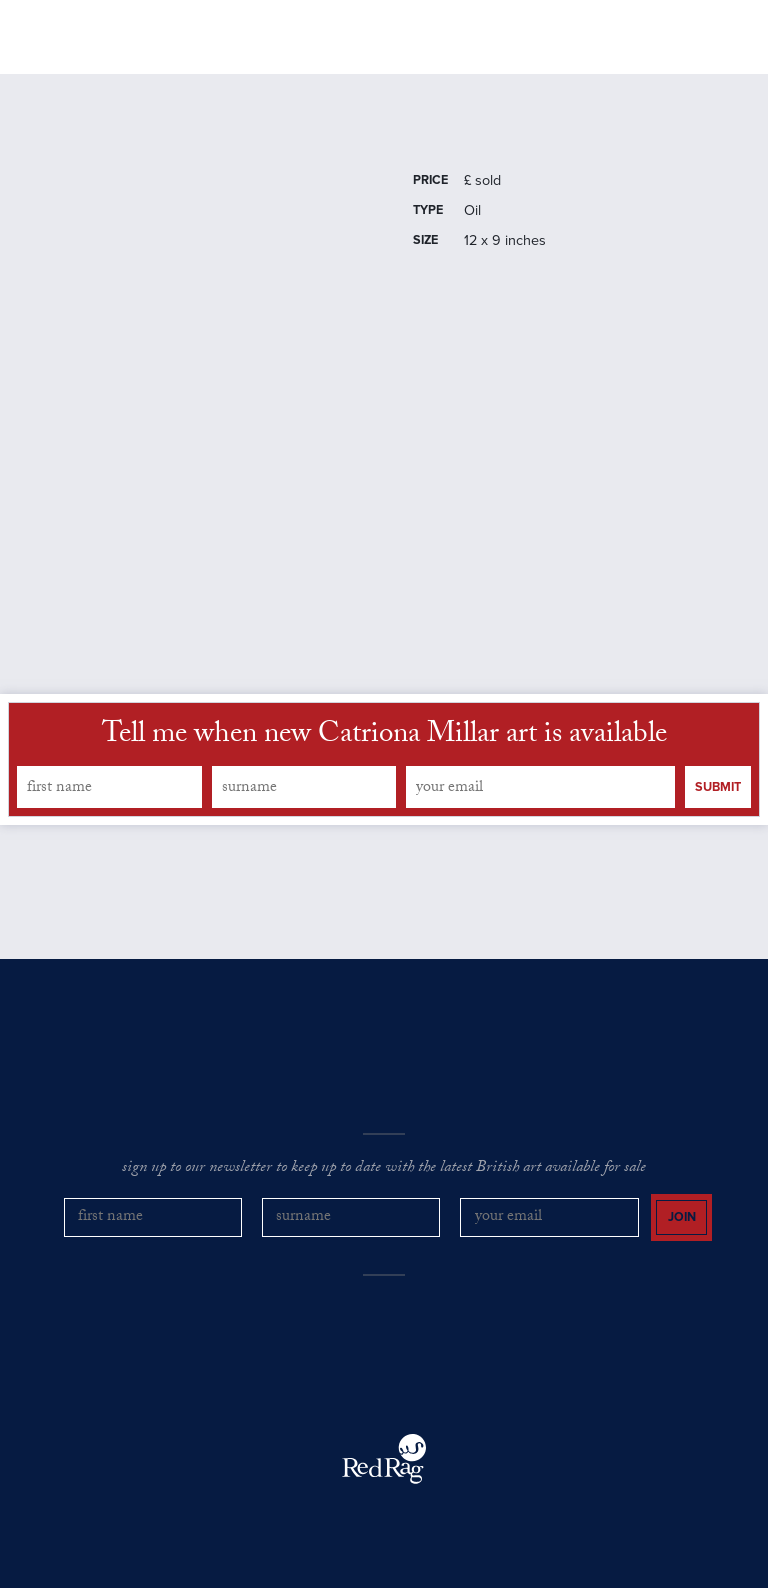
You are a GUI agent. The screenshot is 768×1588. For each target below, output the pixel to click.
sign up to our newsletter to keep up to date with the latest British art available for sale (384, 1169)
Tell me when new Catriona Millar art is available (384, 737)
